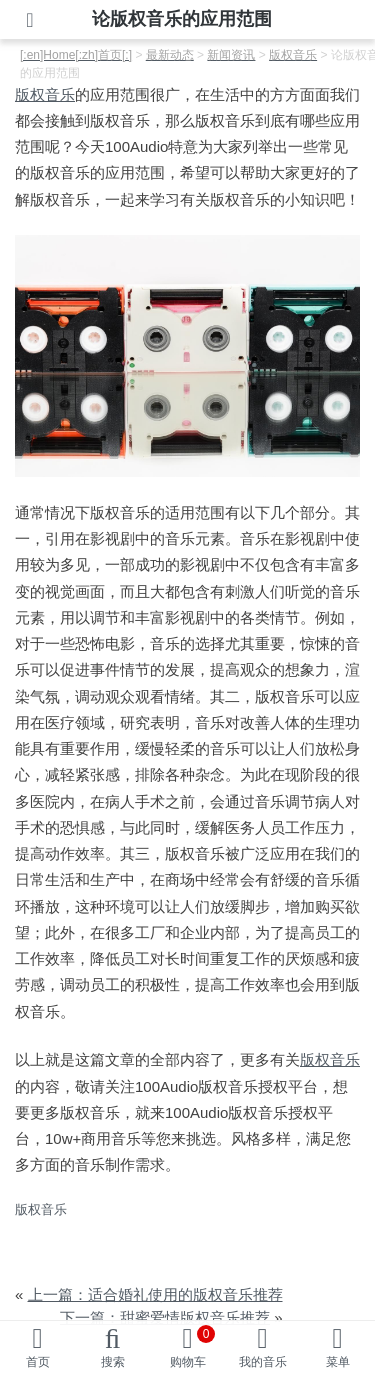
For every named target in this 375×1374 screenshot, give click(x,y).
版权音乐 (45, 94)
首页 (38, 1362)
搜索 (113, 1362)
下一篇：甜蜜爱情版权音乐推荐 (165, 1317)
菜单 (338, 1362)
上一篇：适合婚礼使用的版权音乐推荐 (155, 1294)
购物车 (193, 1347)
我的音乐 (263, 1362)
